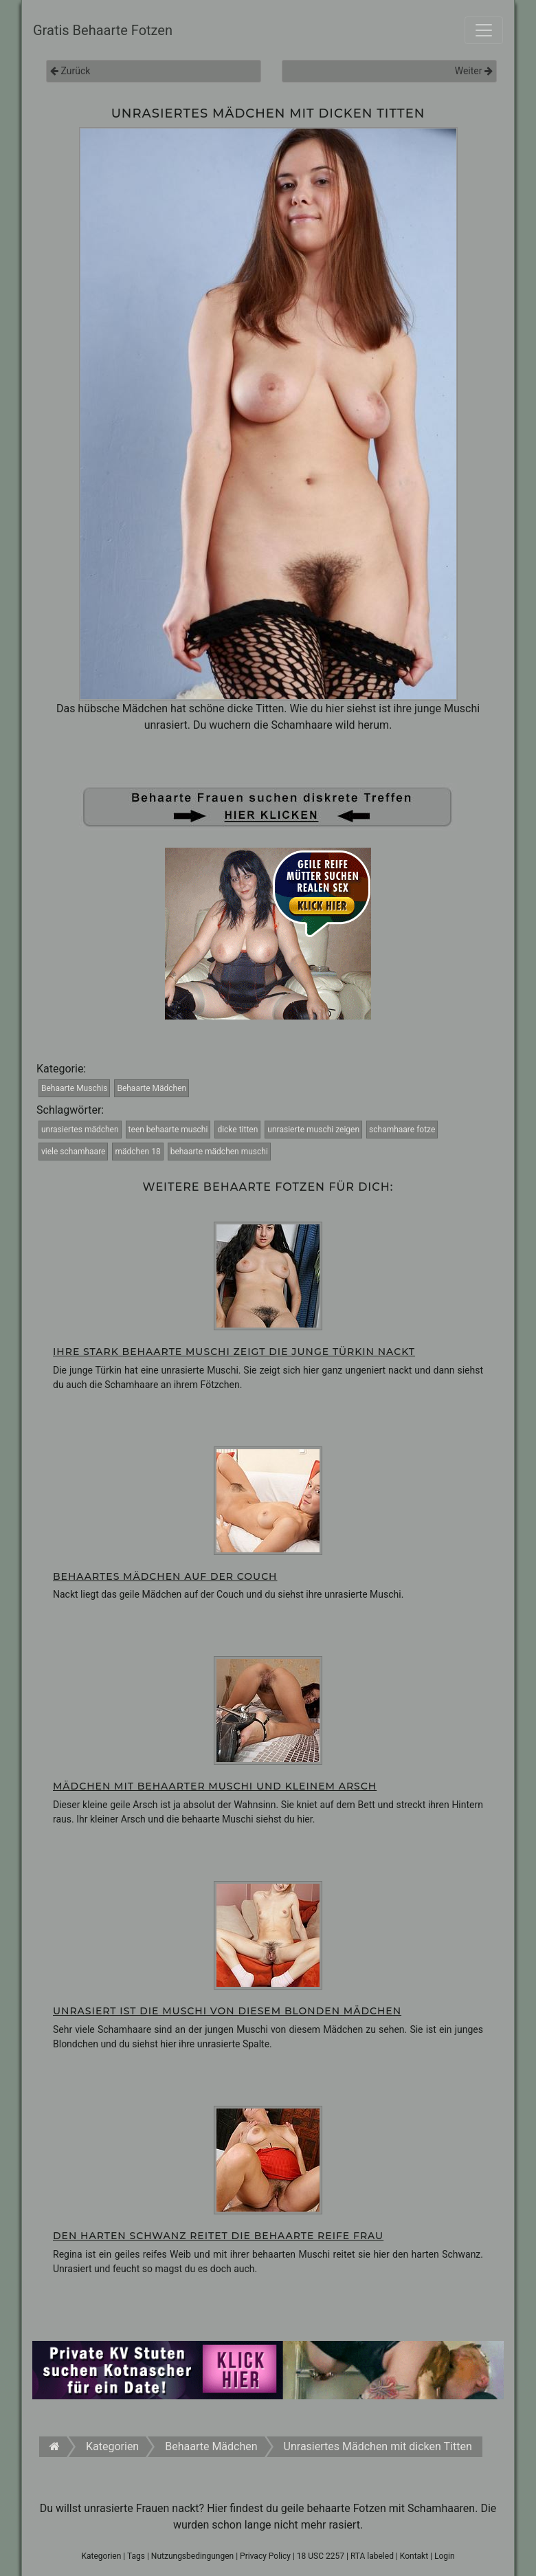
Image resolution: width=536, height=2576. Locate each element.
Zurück (70, 70)
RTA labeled (372, 2556)
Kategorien (101, 2556)
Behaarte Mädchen (151, 1088)
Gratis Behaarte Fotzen (102, 30)
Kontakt (414, 2556)
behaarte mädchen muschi (219, 1151)
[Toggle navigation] (484, 30)
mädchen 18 (137, 1151)
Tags (136, 2556)
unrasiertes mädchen (80, 1129)
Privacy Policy (265, 2556)
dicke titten (237, 1129)
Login (444, 2556)
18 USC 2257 (320, 2556)
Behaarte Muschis (74, 1088)
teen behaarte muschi (168, 1129)
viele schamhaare (73, 1151)
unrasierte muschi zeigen (313, 1129)
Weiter (474, 70)
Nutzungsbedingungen (192, 2556)
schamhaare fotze (402, 1129)
